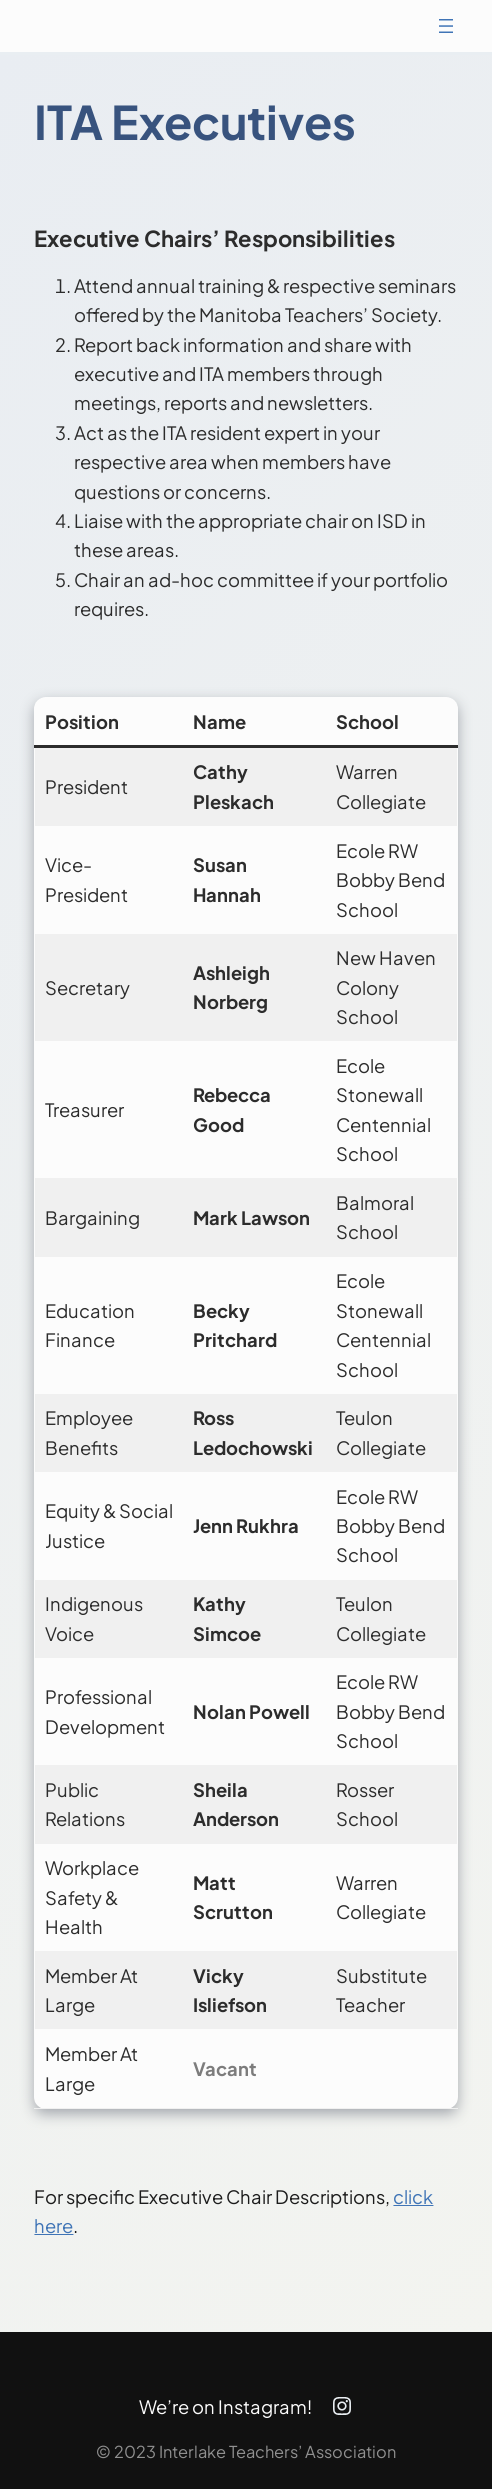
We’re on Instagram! (225, 2406)
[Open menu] (446, 26)
